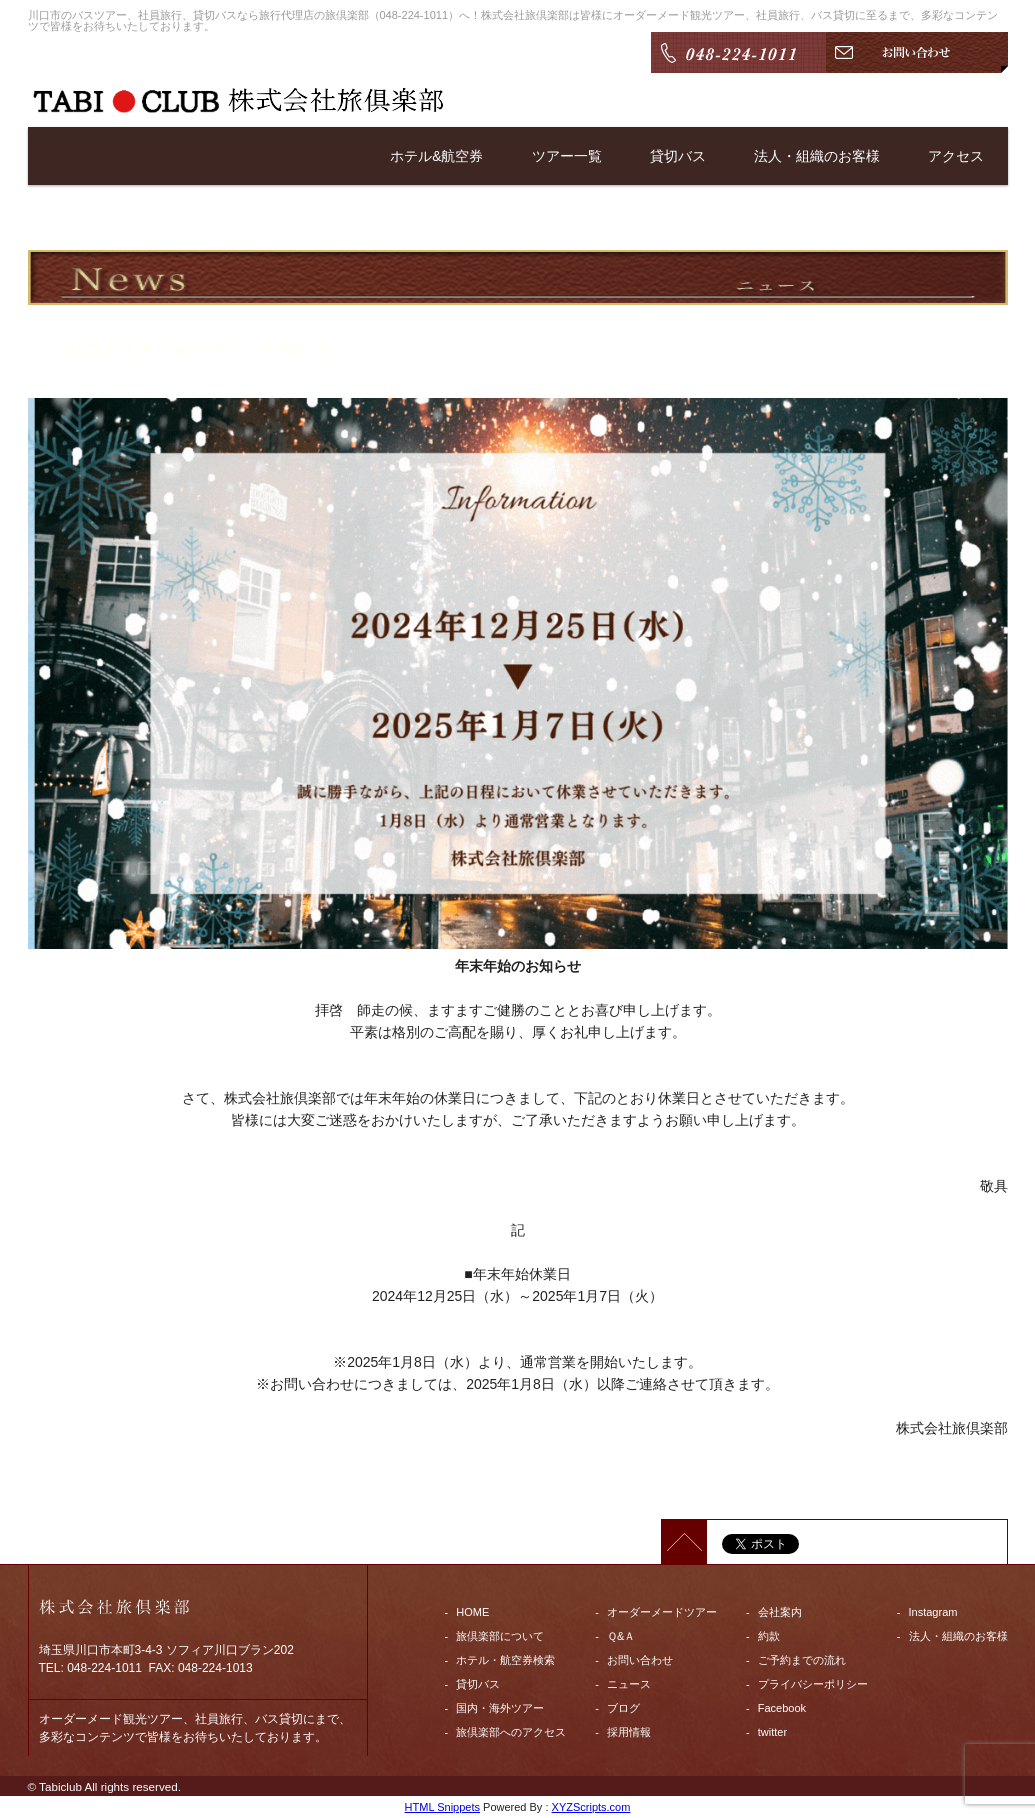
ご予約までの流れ (802, 1660)
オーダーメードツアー (662, 1612)
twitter (772, 1732)
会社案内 (780, 1612)
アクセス (956, 156)
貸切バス (678, 156)
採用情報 (629, 1732)
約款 (769, 1636)
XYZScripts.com (591, 1807)
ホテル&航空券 (436, 156)
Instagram (933, 1612)
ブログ (623, 1708)
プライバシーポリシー (813, 1684)
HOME (472, 1612)
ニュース (629, 1684)
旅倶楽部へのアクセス (511, 1732)
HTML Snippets (442, 1807)
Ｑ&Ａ (621, 1636)
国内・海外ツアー (500, 1708)
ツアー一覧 (567, 156)
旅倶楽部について (500, 1636)
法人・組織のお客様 (817, 156)
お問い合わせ (640, 1660)
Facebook (782, 1708)
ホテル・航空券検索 (505, 1660)
